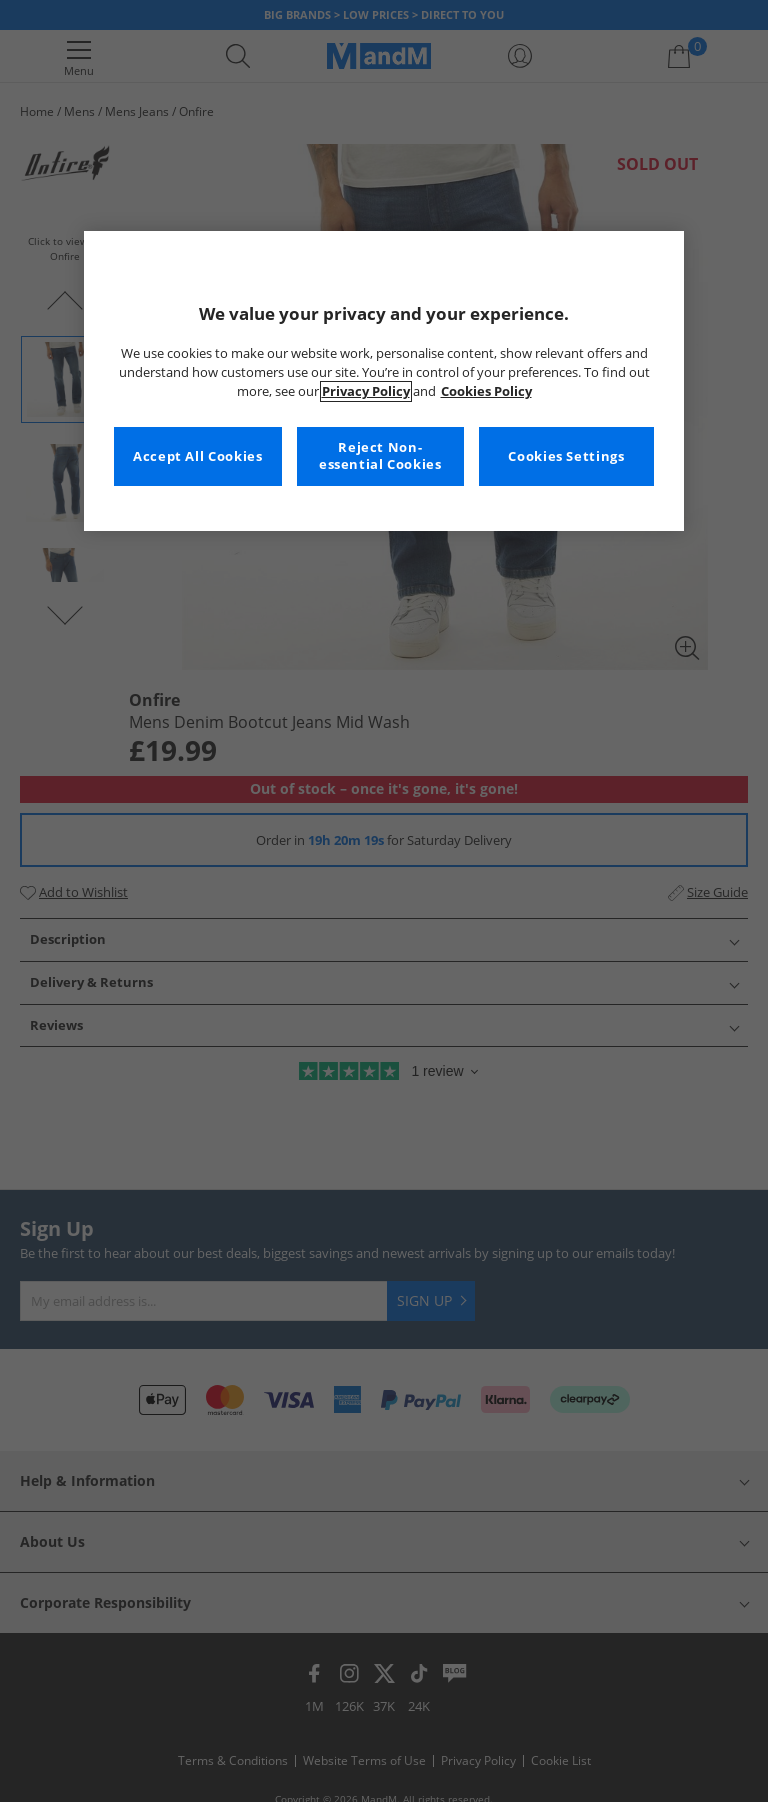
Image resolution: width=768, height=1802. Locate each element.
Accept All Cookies (197, 456)
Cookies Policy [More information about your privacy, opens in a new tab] (486, 391)
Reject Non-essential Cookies (380, 456)
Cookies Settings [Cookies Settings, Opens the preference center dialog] (566, 456)
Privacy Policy (366, 391)
